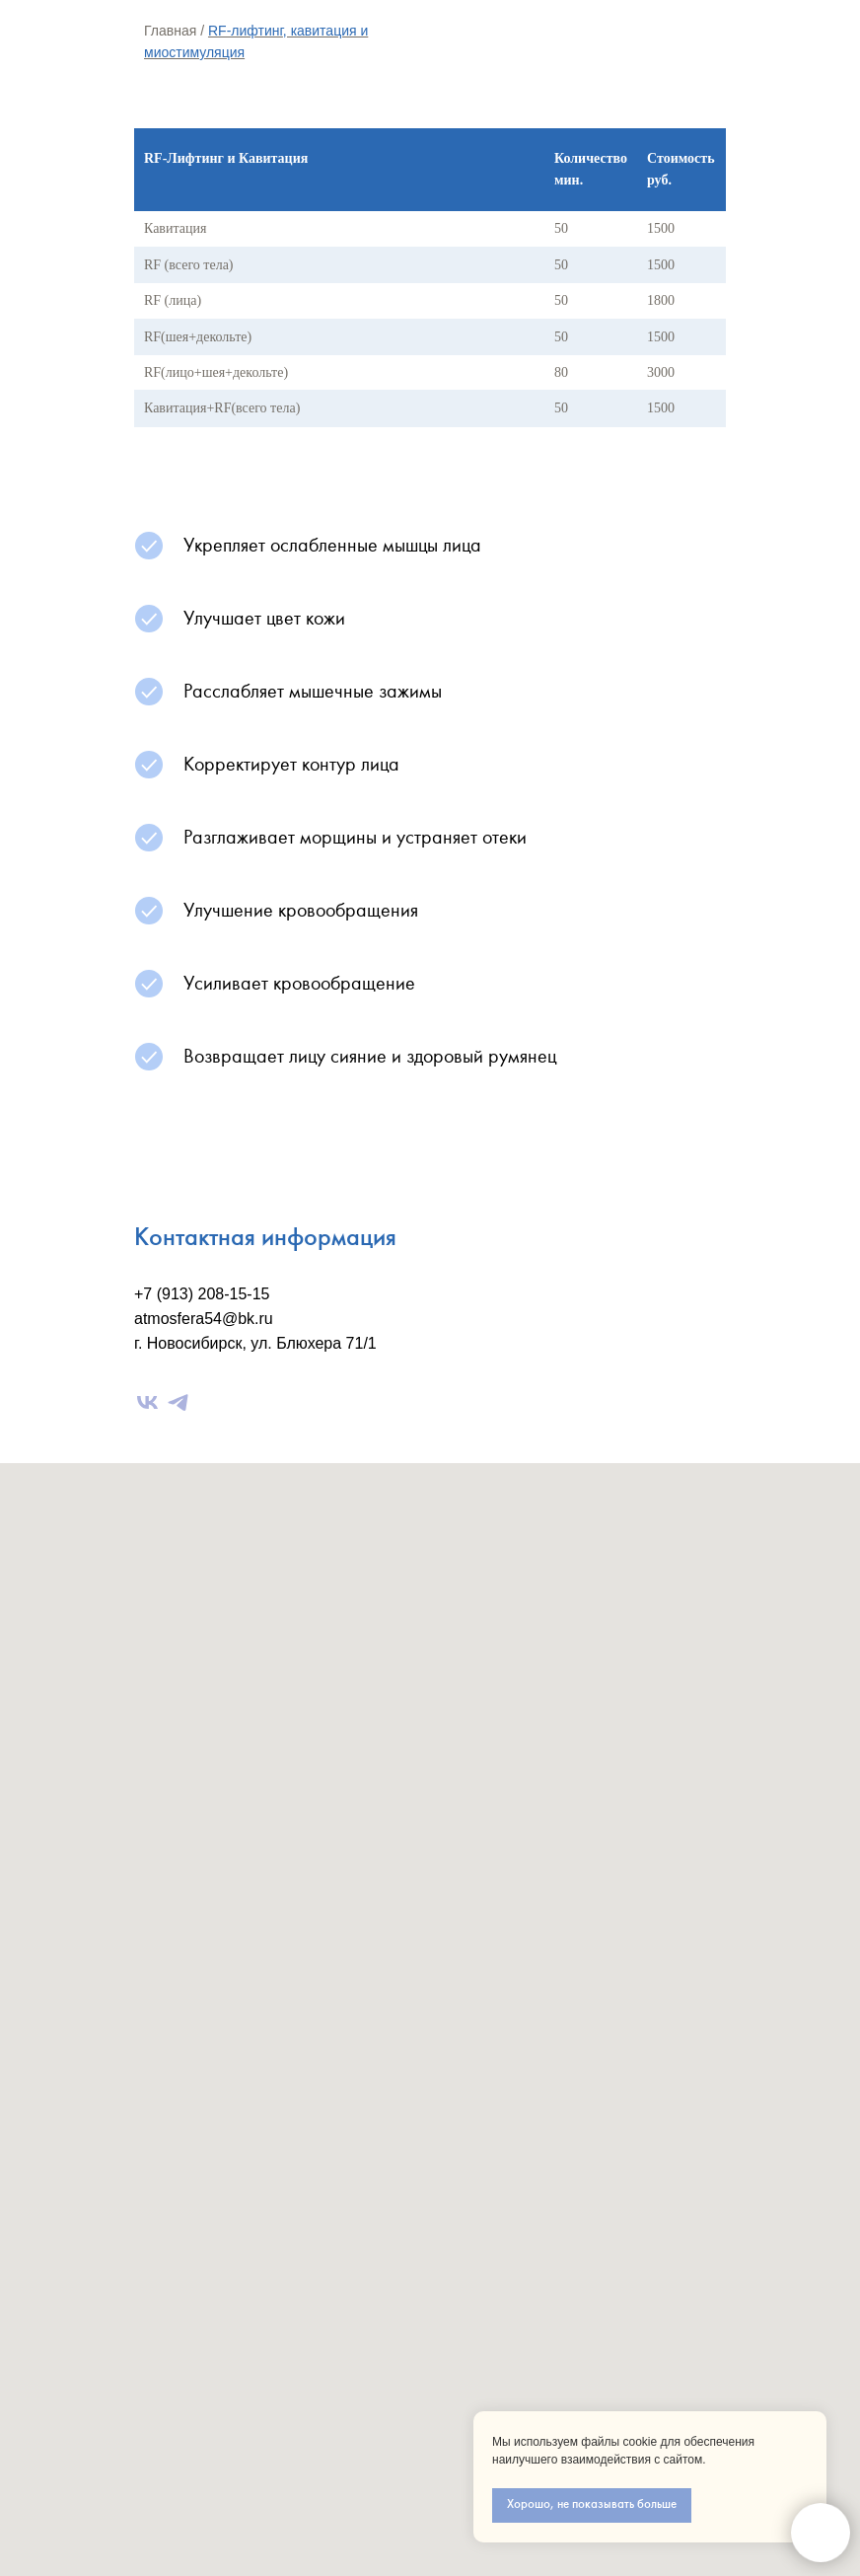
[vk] (147, 1402)
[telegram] (178, 1402)
